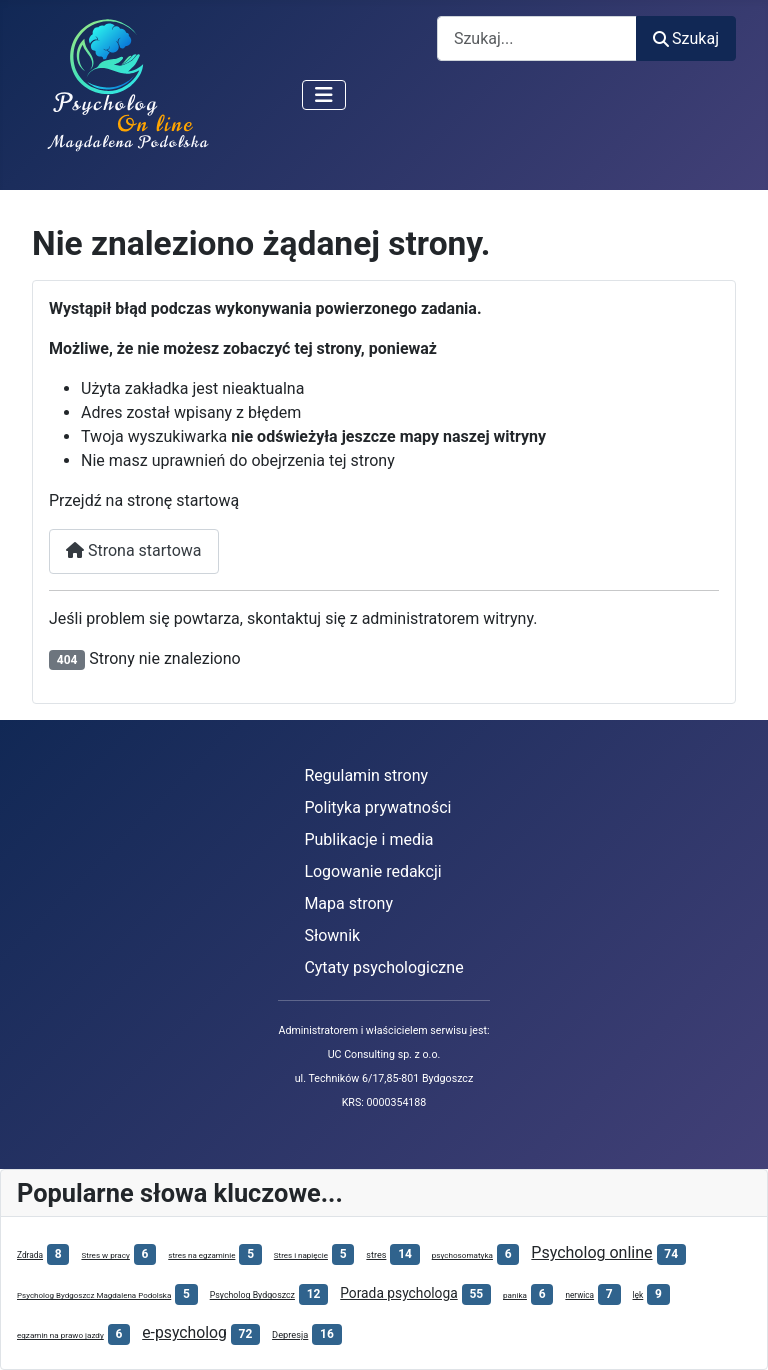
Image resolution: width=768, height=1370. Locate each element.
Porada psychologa (398, 1293)
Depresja (290, 1334)
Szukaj (686, 38)
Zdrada (30, 1255)
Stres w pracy (105, 1255)
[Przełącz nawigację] (324, 95)
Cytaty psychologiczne (383, 967)
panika (515, 1295)
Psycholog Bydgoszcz (252, 1295)
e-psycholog (184, 1332)
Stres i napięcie (301, 1255)
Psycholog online (591, 1252)
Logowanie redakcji (372, 871)
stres (376, 1255)
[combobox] (537, 38)
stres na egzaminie (201, 1255)
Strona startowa (134, 550)
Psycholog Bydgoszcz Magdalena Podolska (94, 1295)
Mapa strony (348, 903)
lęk (638, 1295)
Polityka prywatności (377, 807)
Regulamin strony (366, 775)
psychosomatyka (462, 1255)
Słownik (332, 935)
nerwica (579, 1295)
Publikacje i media (368, 839)
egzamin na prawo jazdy (60, 1335)
